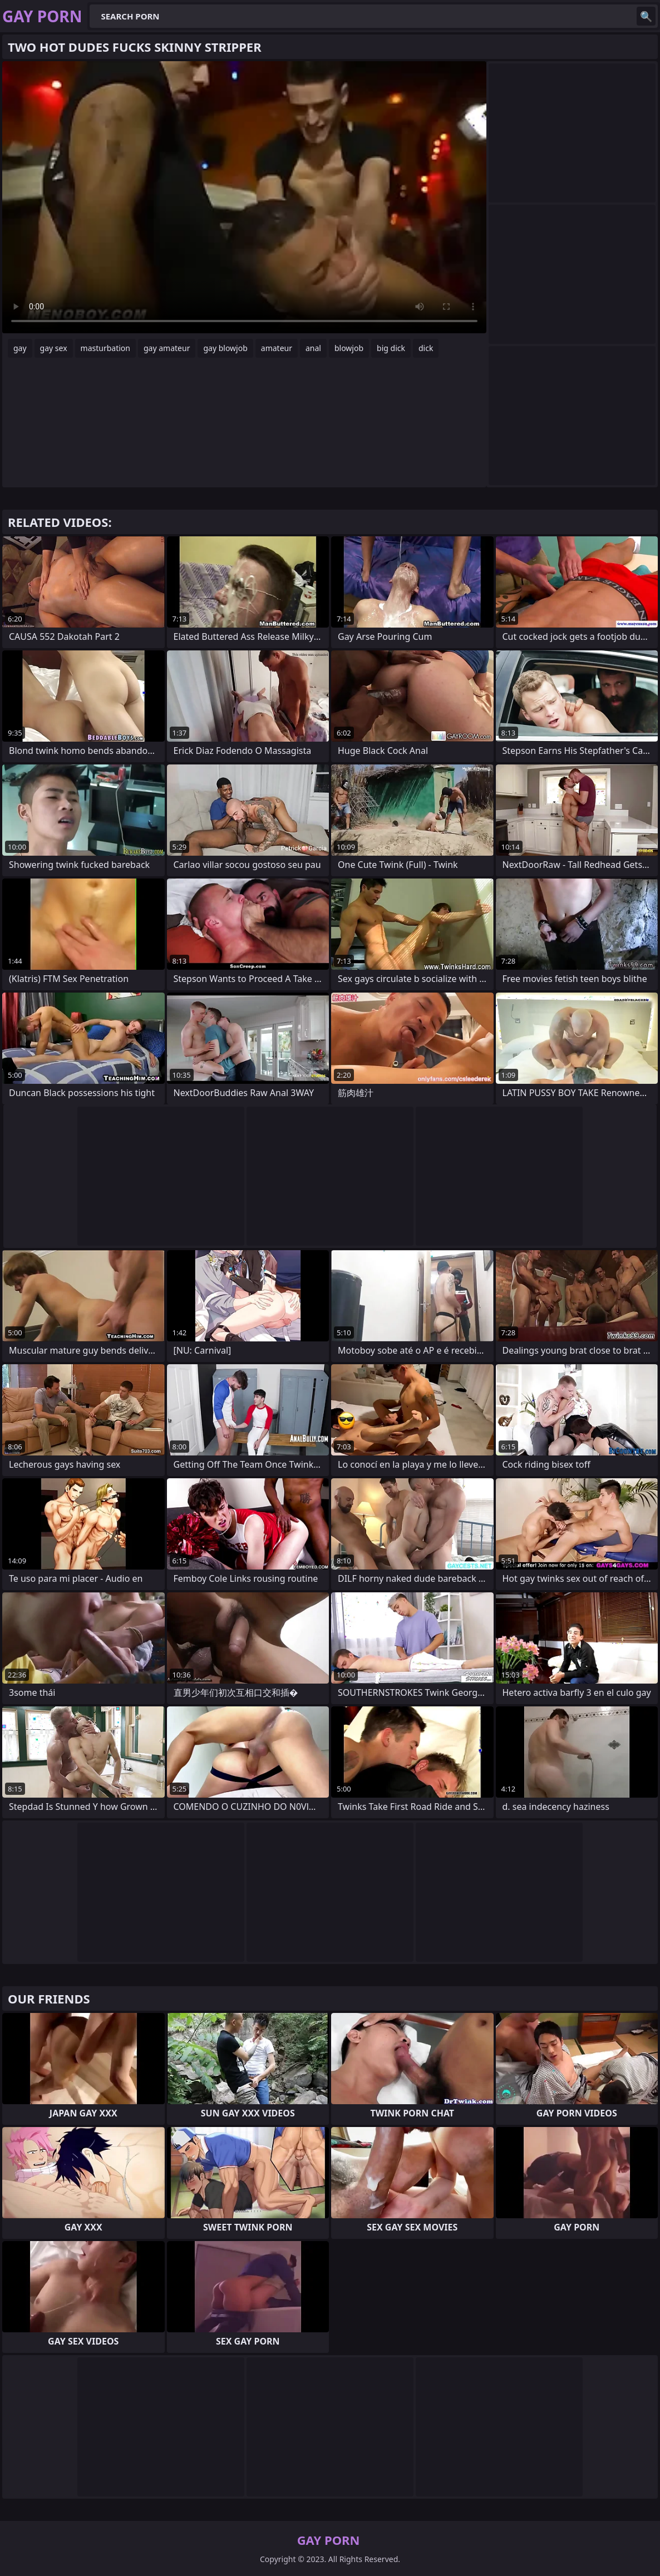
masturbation (105, 348)
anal (313, 348)
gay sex (53, 348)
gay (20, 348)
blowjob (348, 348)
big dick (391, 348)
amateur (276, 348)
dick (425, 348)
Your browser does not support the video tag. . (244, 197)
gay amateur (167, 348)
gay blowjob (225, 348)
